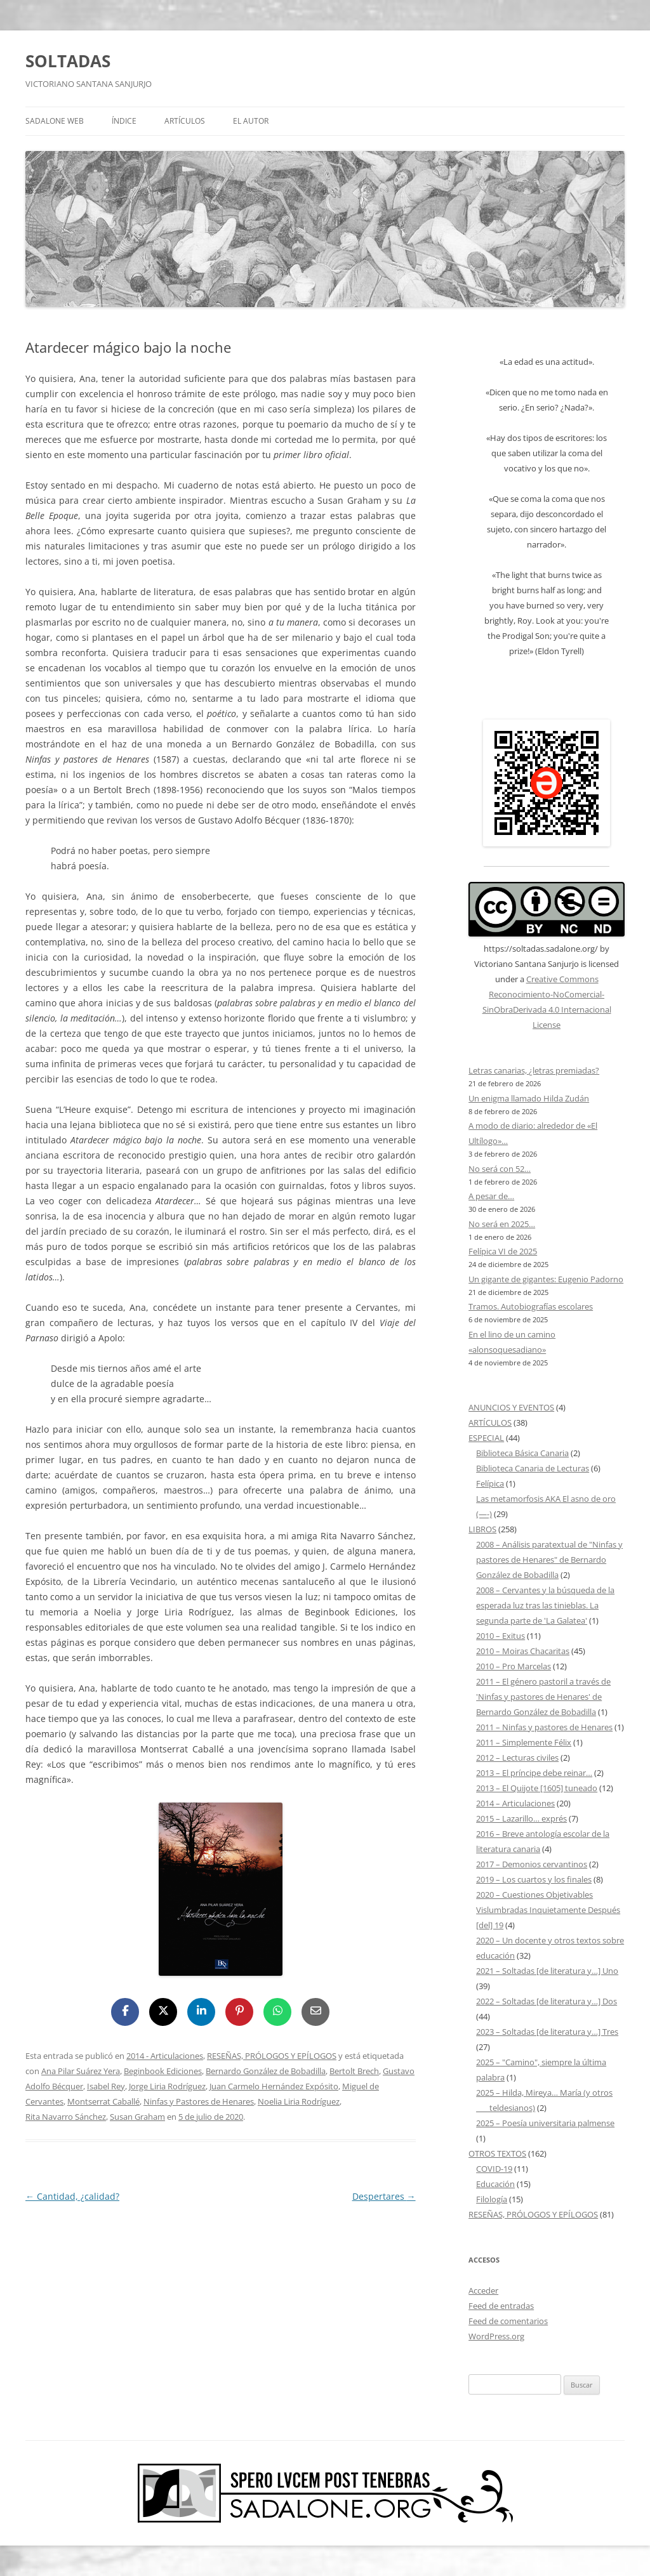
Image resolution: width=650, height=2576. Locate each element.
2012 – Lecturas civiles (517, 1757)
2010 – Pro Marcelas (513, 1666)
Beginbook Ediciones (163, 2071)
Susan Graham (137, 2116)
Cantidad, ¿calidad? (72, 2196)
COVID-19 (494, 2168)
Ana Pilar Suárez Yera (80, 2071)
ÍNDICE (124, 120)
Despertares (384, 2196)
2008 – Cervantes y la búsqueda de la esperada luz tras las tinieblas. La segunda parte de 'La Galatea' (545, 1605)
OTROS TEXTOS (497, 2153)
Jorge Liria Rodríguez (167, 2086)
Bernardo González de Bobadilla (266, 2071)
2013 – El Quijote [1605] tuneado (536, 1788)
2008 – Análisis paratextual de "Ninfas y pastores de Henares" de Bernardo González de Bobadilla (549, 1559)
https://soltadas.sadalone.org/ (541, 948)
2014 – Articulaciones (515, 1803)
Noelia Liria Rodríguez (299, 2101)
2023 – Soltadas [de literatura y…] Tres (547, 2031)
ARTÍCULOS (184, 120)
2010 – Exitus (500, 1635)
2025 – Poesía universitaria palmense (545, 2123)
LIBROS (482, 1529)
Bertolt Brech (354, 2071)
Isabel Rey (106, 2086)
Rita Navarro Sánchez (65, 2116)
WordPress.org (496, 2336)
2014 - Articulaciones (164, 2055)
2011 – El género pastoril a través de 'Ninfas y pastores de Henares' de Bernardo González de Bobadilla (543, 1697)
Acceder (483, 2290)
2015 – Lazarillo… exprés (521, 1818)
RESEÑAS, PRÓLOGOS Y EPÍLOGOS (271, 2055)
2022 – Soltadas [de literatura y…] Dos (546, 2001)
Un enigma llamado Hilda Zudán (528, 1098)
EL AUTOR (251, 120)
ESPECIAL (486, 1437)
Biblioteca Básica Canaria (522, 1453)
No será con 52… (499, 1168)
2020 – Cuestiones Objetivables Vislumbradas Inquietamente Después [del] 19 (548, 1910)
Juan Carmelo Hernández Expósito (273, 2086)
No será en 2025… (501, 1224)
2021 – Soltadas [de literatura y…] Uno (547, 1970)
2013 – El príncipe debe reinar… (534, 1772)
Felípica (490, 1483)
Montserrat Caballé (103, 2101)
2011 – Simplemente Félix (523, 1742)
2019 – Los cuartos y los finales (534, 1879)
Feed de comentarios (508, 2321)
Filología (491, 2199)
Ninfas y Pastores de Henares (198, 2101)
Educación (495, 2184)
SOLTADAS (67, 60)
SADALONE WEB (54, 120)
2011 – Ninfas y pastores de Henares (544, 1727)
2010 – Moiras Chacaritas (522, 1651)
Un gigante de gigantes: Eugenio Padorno (545, 1279)
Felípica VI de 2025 (502, 1251)
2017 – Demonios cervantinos (531, 1864)
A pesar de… (491, 1196)
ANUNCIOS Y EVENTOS (511, 1407)
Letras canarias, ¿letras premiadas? (533, 1070)
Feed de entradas (501, 2305)
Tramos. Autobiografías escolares (530, 1306)
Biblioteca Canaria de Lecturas (532, 1468)
